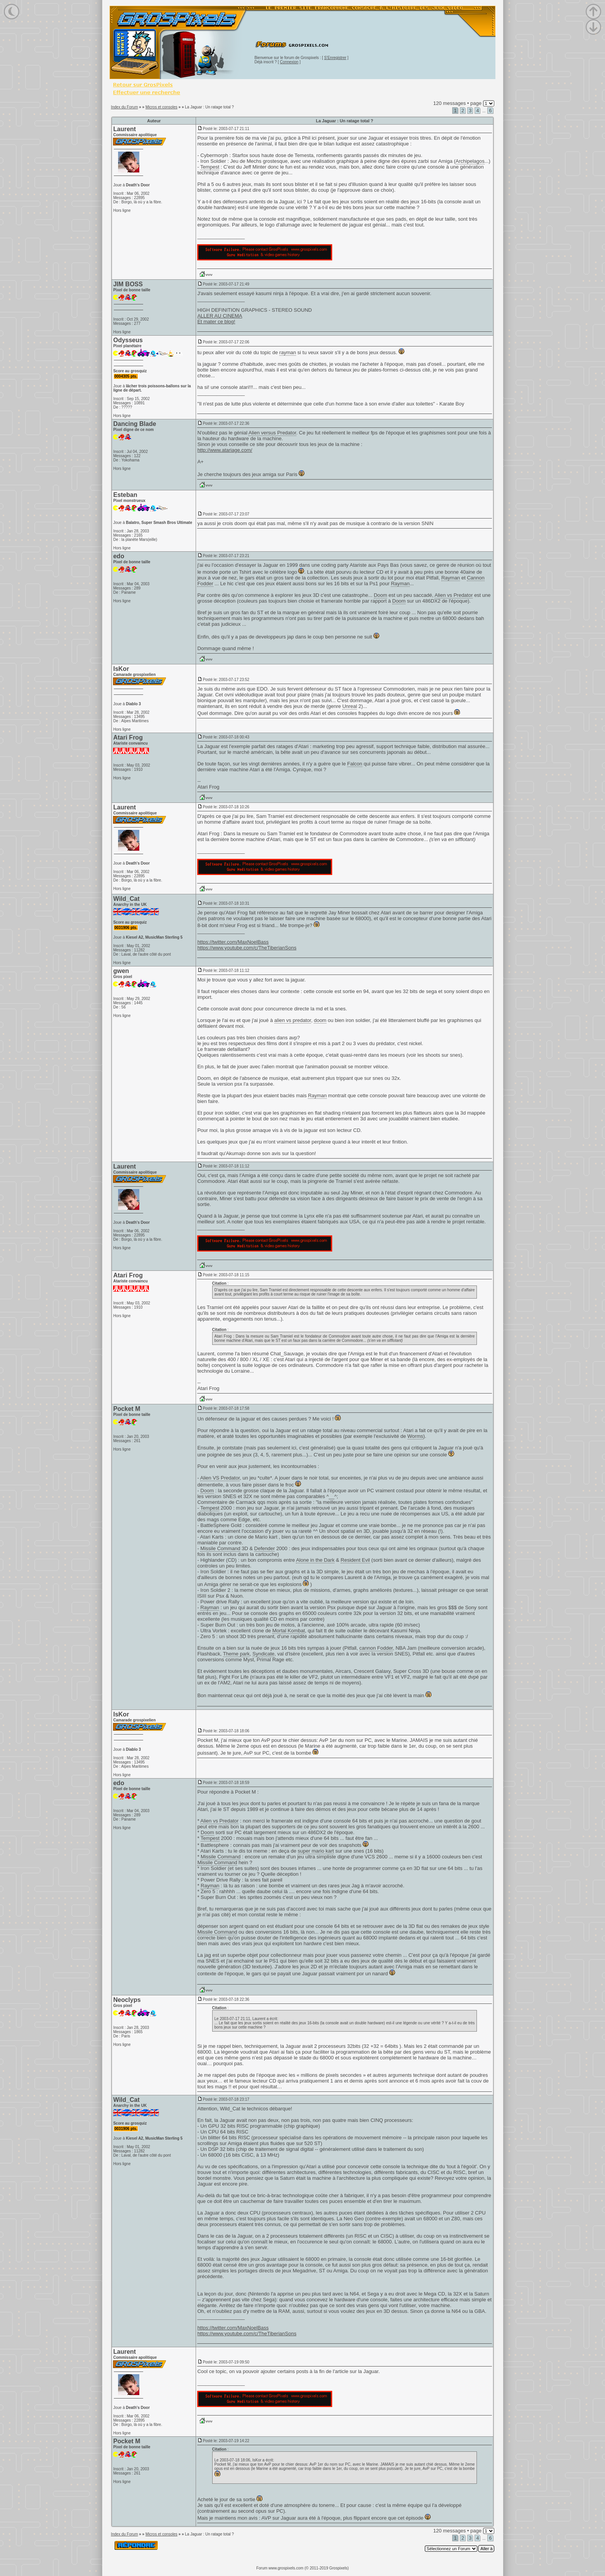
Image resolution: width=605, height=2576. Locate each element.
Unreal (349, 706)
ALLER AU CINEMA (219, 316)
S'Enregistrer (335, 58)
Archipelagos (470, 161)
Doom (380, 595)
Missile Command (220, 1548)
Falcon (354, 764)
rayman (287, 352)
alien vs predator (292, 1020)
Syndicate (263, 1654)
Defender (264, 1548)
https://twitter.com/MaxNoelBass (233, 942)
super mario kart (316, 1851)
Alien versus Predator (272, 433)
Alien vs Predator (453, 595)
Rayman (450, 578)
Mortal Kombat (288, 1630)
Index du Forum (124, 107)
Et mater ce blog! (216, 321)
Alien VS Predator (220, 1478)
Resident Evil (355, 1560)
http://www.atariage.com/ (224, 450)
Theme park (236, 1654)
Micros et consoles (161, 107)
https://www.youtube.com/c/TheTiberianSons (246, 948)
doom (240, 523)
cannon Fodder (376, 1648)
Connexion (289, 62)
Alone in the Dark (315, 1560)
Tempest (209, 167)
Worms (415, 1436)
